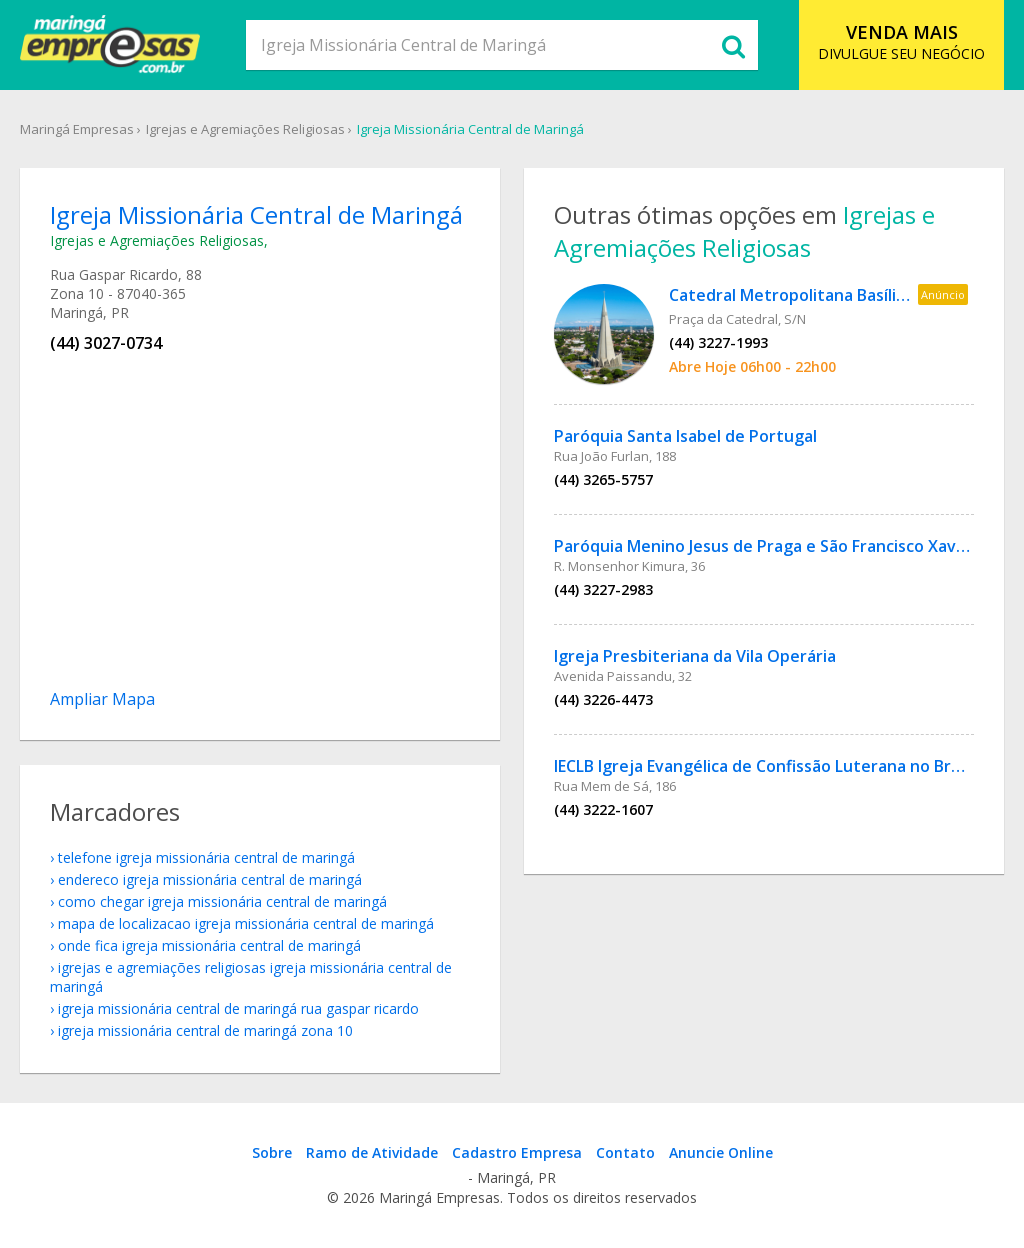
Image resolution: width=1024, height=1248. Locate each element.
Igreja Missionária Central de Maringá (470, 129)
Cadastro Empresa (517, 1152)
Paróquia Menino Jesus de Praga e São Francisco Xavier (765, 546)
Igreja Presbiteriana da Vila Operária (695, 656)
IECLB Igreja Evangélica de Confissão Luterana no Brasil (765, 766)
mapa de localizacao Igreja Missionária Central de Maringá (246, 923)
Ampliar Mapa (102, 699)
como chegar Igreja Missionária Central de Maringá (222, 901)
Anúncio (943, 294)
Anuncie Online (721, 1152)
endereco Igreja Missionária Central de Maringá (210, 879)
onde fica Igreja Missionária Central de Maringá (209, 945)
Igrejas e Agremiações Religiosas (245, 129)
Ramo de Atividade (372, 1152)
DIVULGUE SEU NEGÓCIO (901, 41)
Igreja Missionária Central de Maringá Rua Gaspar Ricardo (238, 1008)
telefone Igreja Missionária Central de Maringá (206, 857)
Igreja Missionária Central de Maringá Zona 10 (205, 1030)
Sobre (272, 1152)
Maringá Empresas (77, 129)
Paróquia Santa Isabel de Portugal (685, 436)
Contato (625, 1152)
